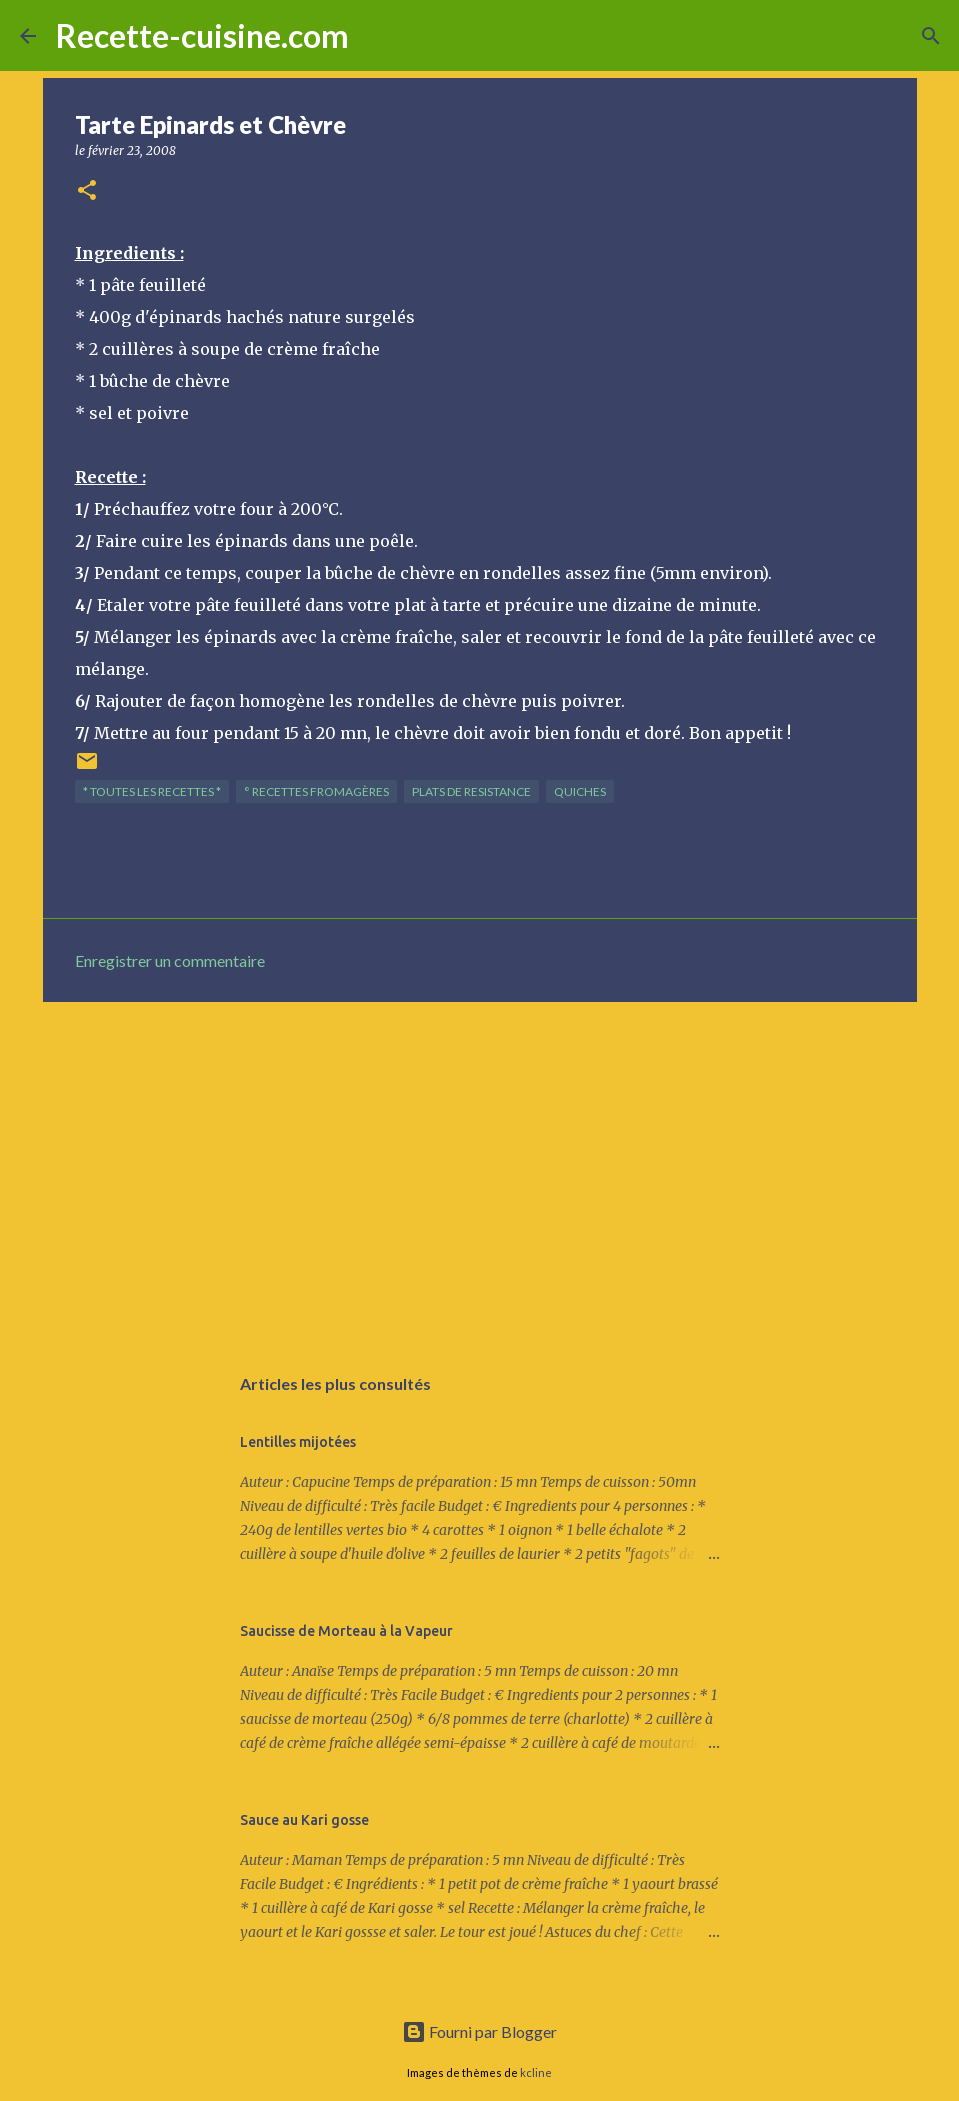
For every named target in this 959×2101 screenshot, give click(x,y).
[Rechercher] (377, 36)
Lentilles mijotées (298, 1442)
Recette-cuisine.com (202, 35)
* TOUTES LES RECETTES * (152, 791)
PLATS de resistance (471, 791)
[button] (87, 191)
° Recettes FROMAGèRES (316, 791)
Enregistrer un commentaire (170, 960)
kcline (536, 2072)
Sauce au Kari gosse (304, 1820)
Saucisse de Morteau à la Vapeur (346, 1631)
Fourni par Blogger (479, 2031)
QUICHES (580, 791)
